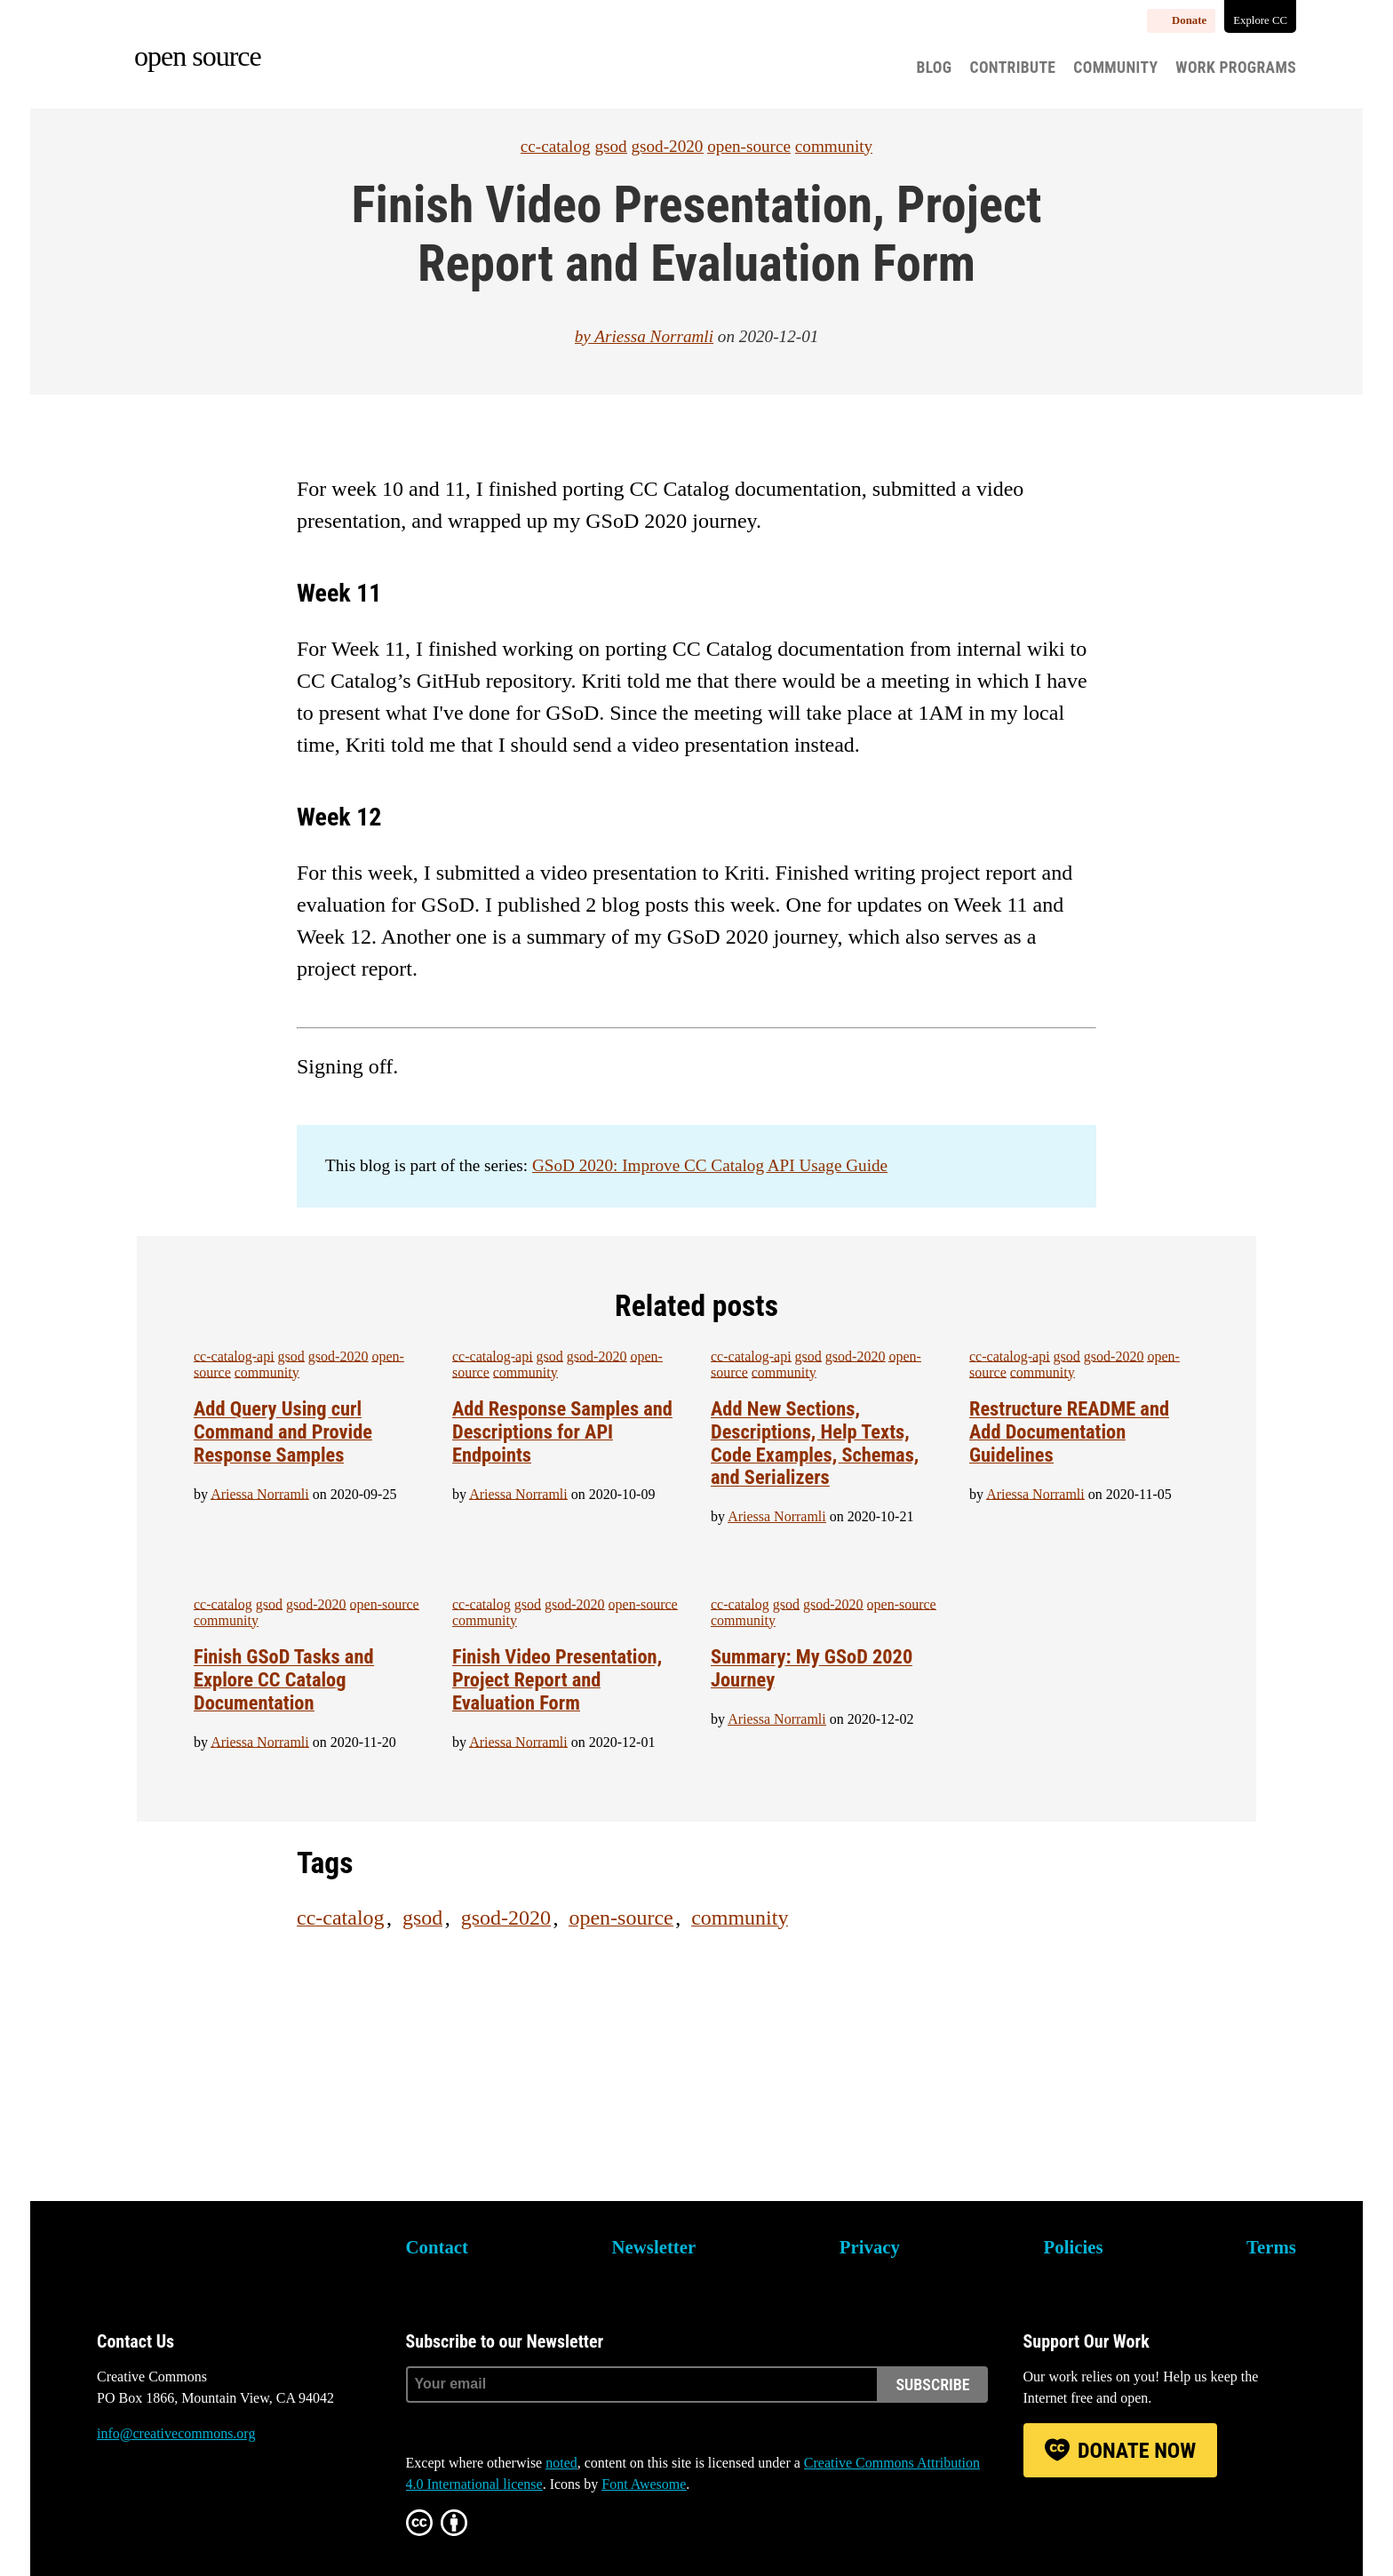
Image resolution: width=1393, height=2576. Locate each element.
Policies (1073, 2247)
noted (561, 2462)
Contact (437, 2247)
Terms (1271, 2247)
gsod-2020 (667, 146)
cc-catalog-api (234, 1356)
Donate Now (1137, 2450)
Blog (933, 67)
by (585, 336)
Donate (1189, 20)
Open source (197, 56)
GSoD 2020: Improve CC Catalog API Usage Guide (710, 1165)
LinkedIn (207, 2500)
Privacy (870, 2247)
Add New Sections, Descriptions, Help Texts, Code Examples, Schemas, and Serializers (815, 1442)
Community (1115, 67)
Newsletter (654, 2247)
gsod (610, 146)
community (833, 146)
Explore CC (1260, 20)
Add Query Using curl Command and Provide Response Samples (283, 1431)
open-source (749, 146)
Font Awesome (643, 2484)
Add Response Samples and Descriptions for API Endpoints (562, 1431)
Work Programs (1235, 67)
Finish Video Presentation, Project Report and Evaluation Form (557, 1679)
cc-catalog (556, 146)
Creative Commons (182, 2259)
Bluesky (110, 2500)
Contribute (1013, 67)
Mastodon (158, 2500)
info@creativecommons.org (176, 2433)
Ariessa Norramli (653, 336)
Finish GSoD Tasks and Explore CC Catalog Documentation (284, 1679)
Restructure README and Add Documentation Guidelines (1069, 1431)
